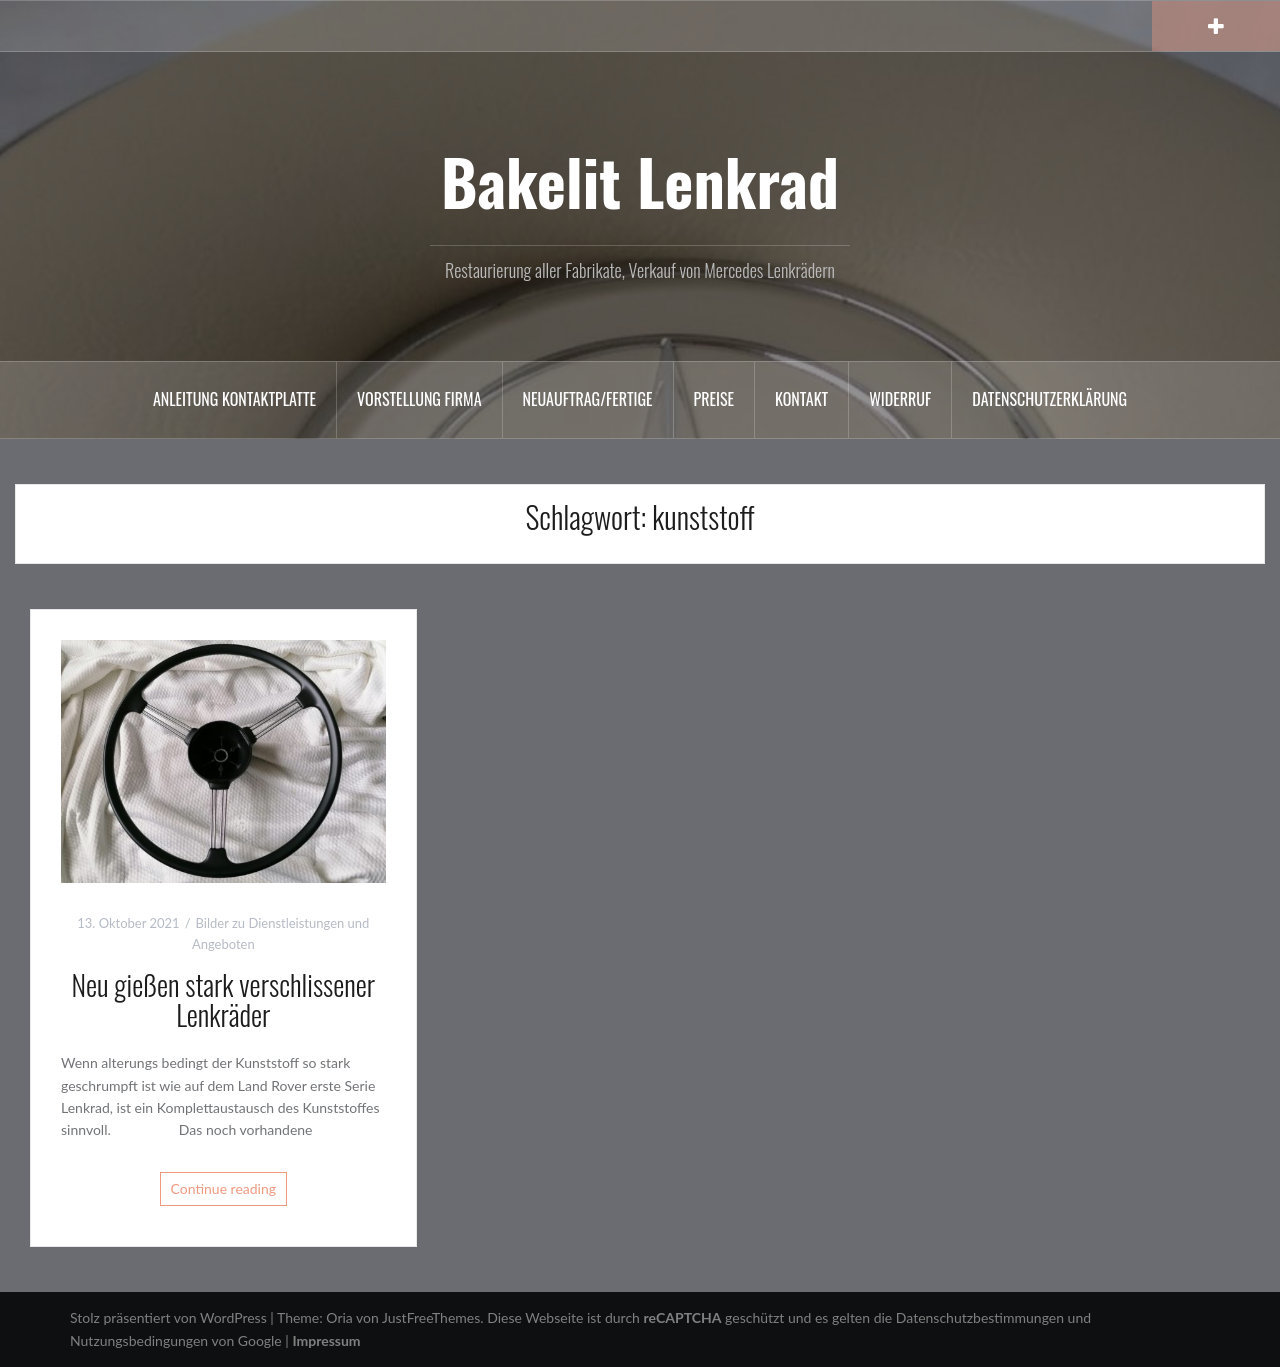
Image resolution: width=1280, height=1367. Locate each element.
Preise (714, 399)
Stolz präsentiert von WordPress (168, 1317)
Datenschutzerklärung (1049, 399)
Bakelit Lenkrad (640, 181)
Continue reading (224, 1188)
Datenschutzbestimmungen (980, 1317)
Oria (339, 1317)
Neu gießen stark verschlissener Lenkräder (223, 1000)
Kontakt (801, 399)
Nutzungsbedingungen (139, 1340)
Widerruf (900, 399)
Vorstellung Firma (419, 399)
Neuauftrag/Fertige (588, 399)
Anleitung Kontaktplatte (234, 399)
